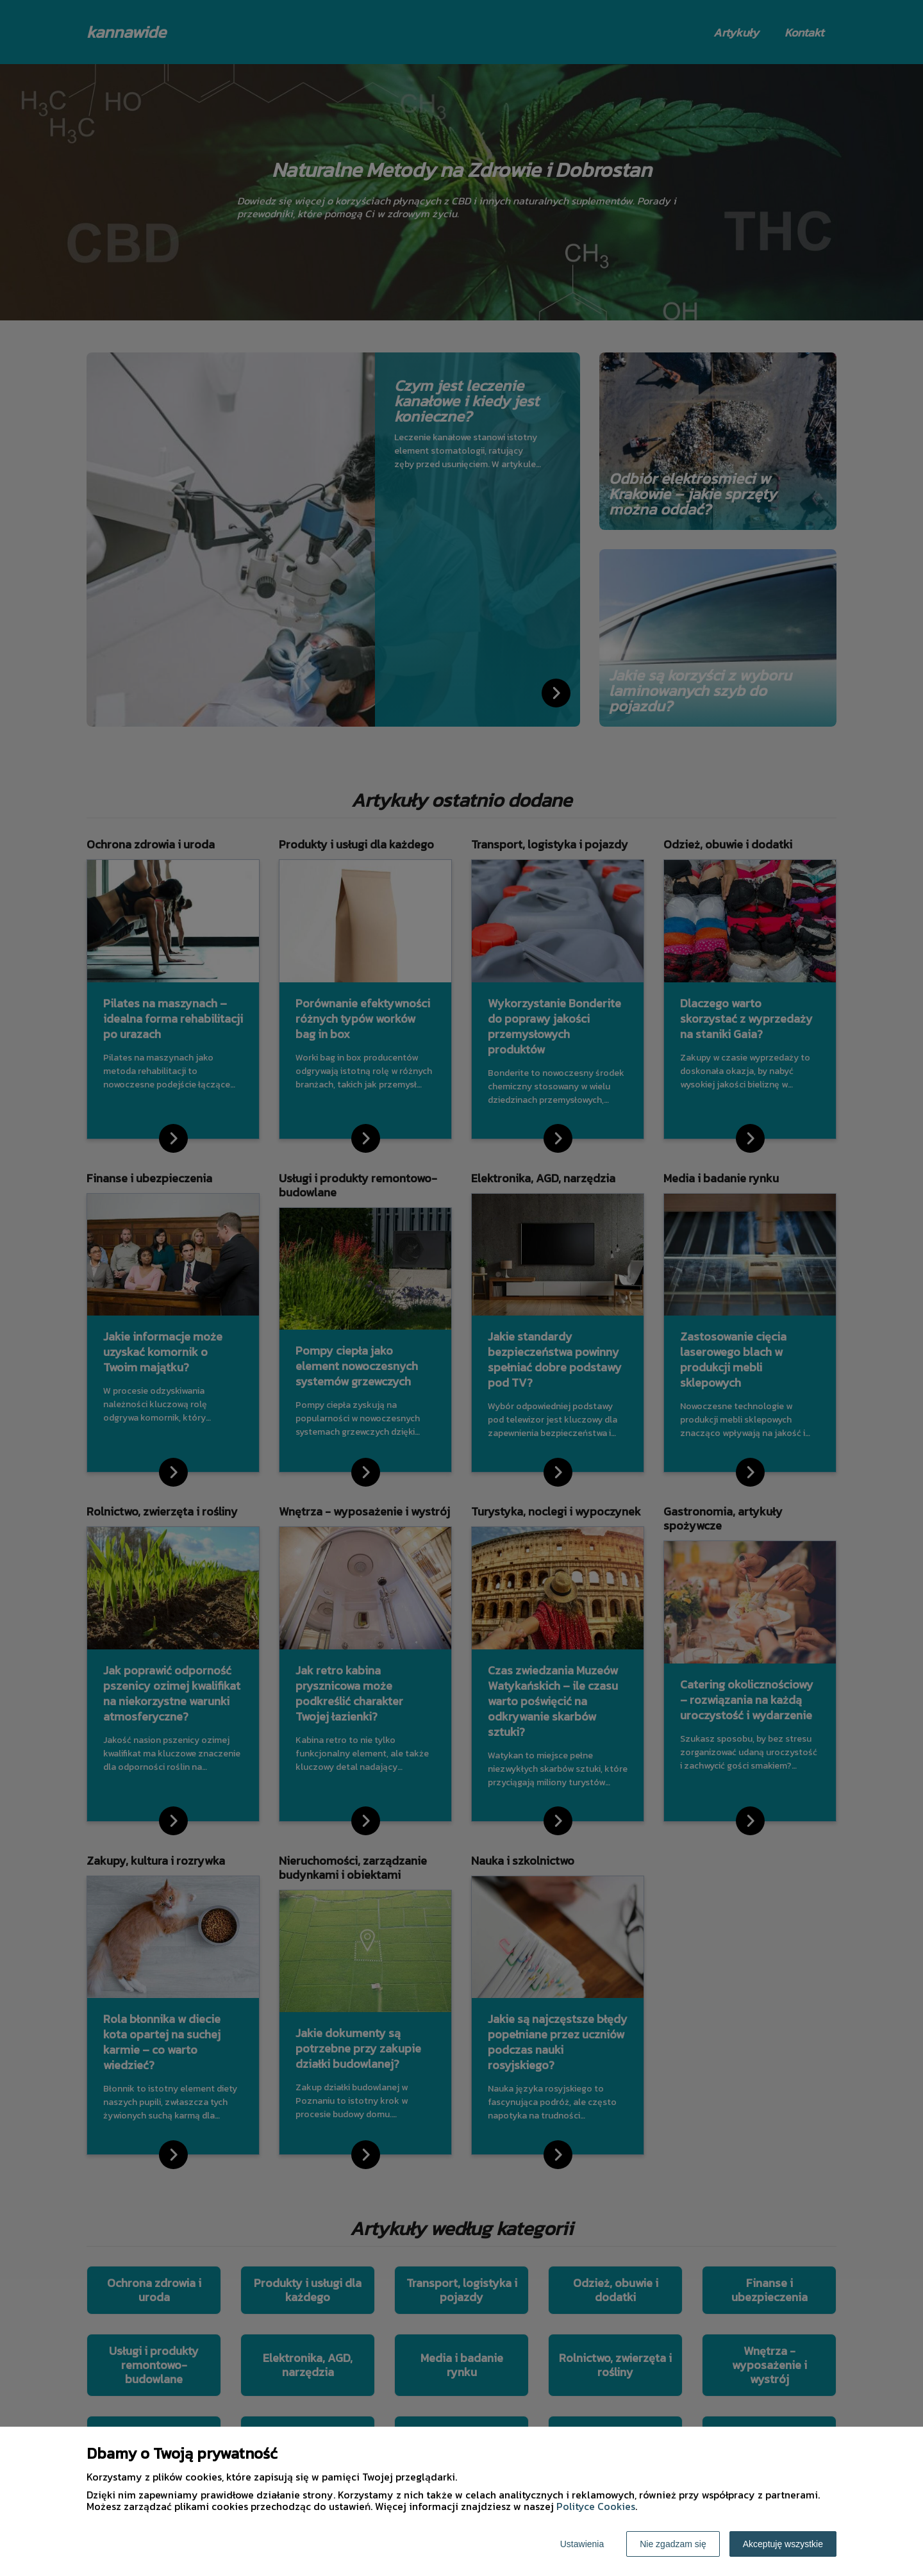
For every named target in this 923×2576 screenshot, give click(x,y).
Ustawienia (582, 2544)
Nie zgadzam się (673, 2544)
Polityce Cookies (595, 2506)
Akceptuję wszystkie (783, 2544)
